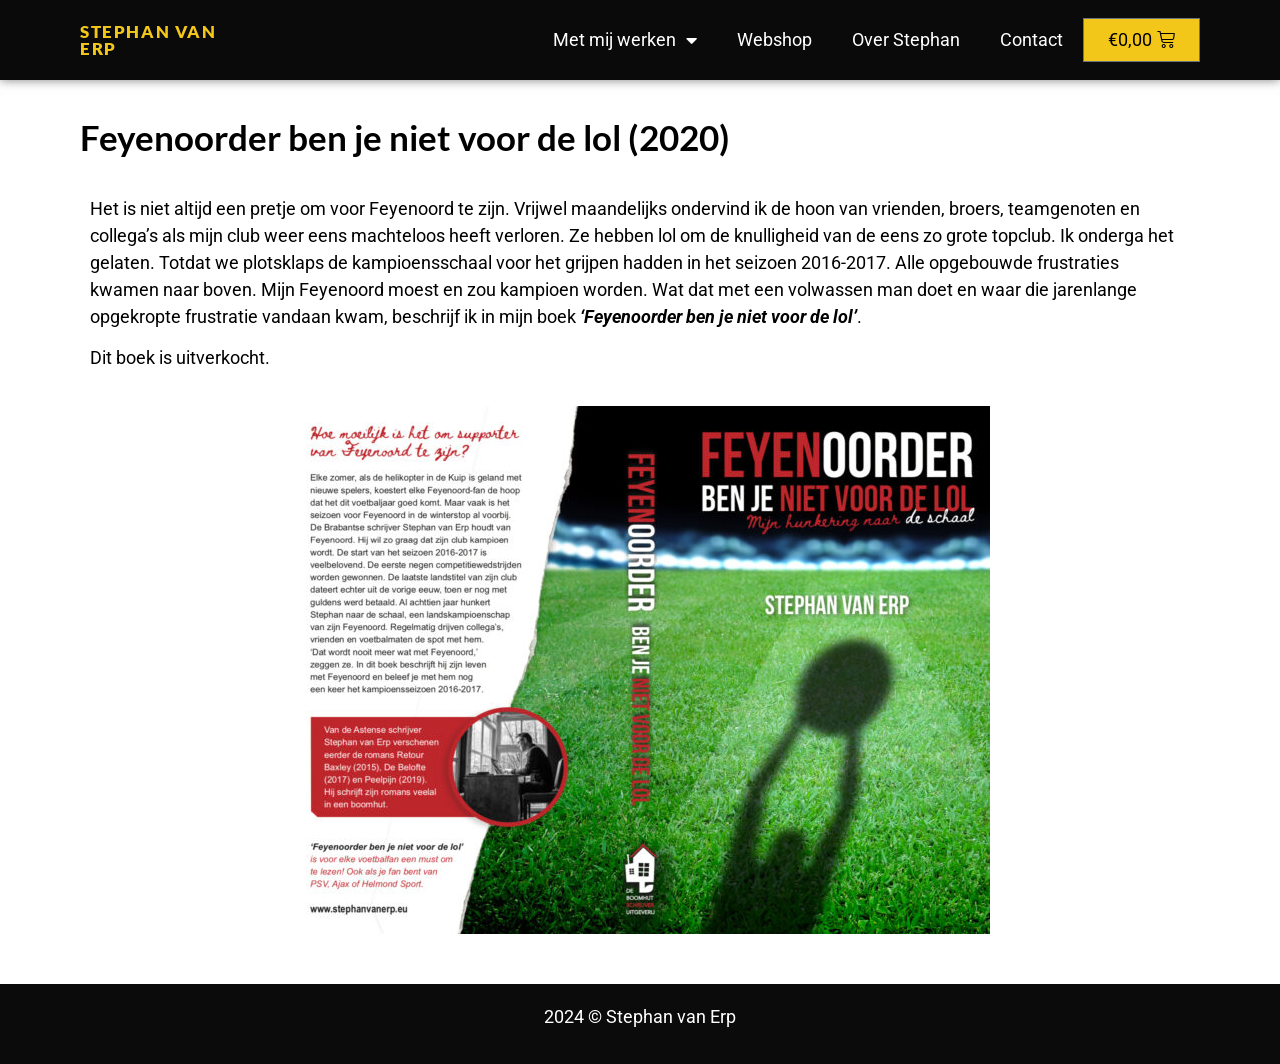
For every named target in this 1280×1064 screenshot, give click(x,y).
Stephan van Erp (148, 40)
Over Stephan (906, 39)
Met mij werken (625, 40)
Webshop (774, 39)
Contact (1031, 39)
